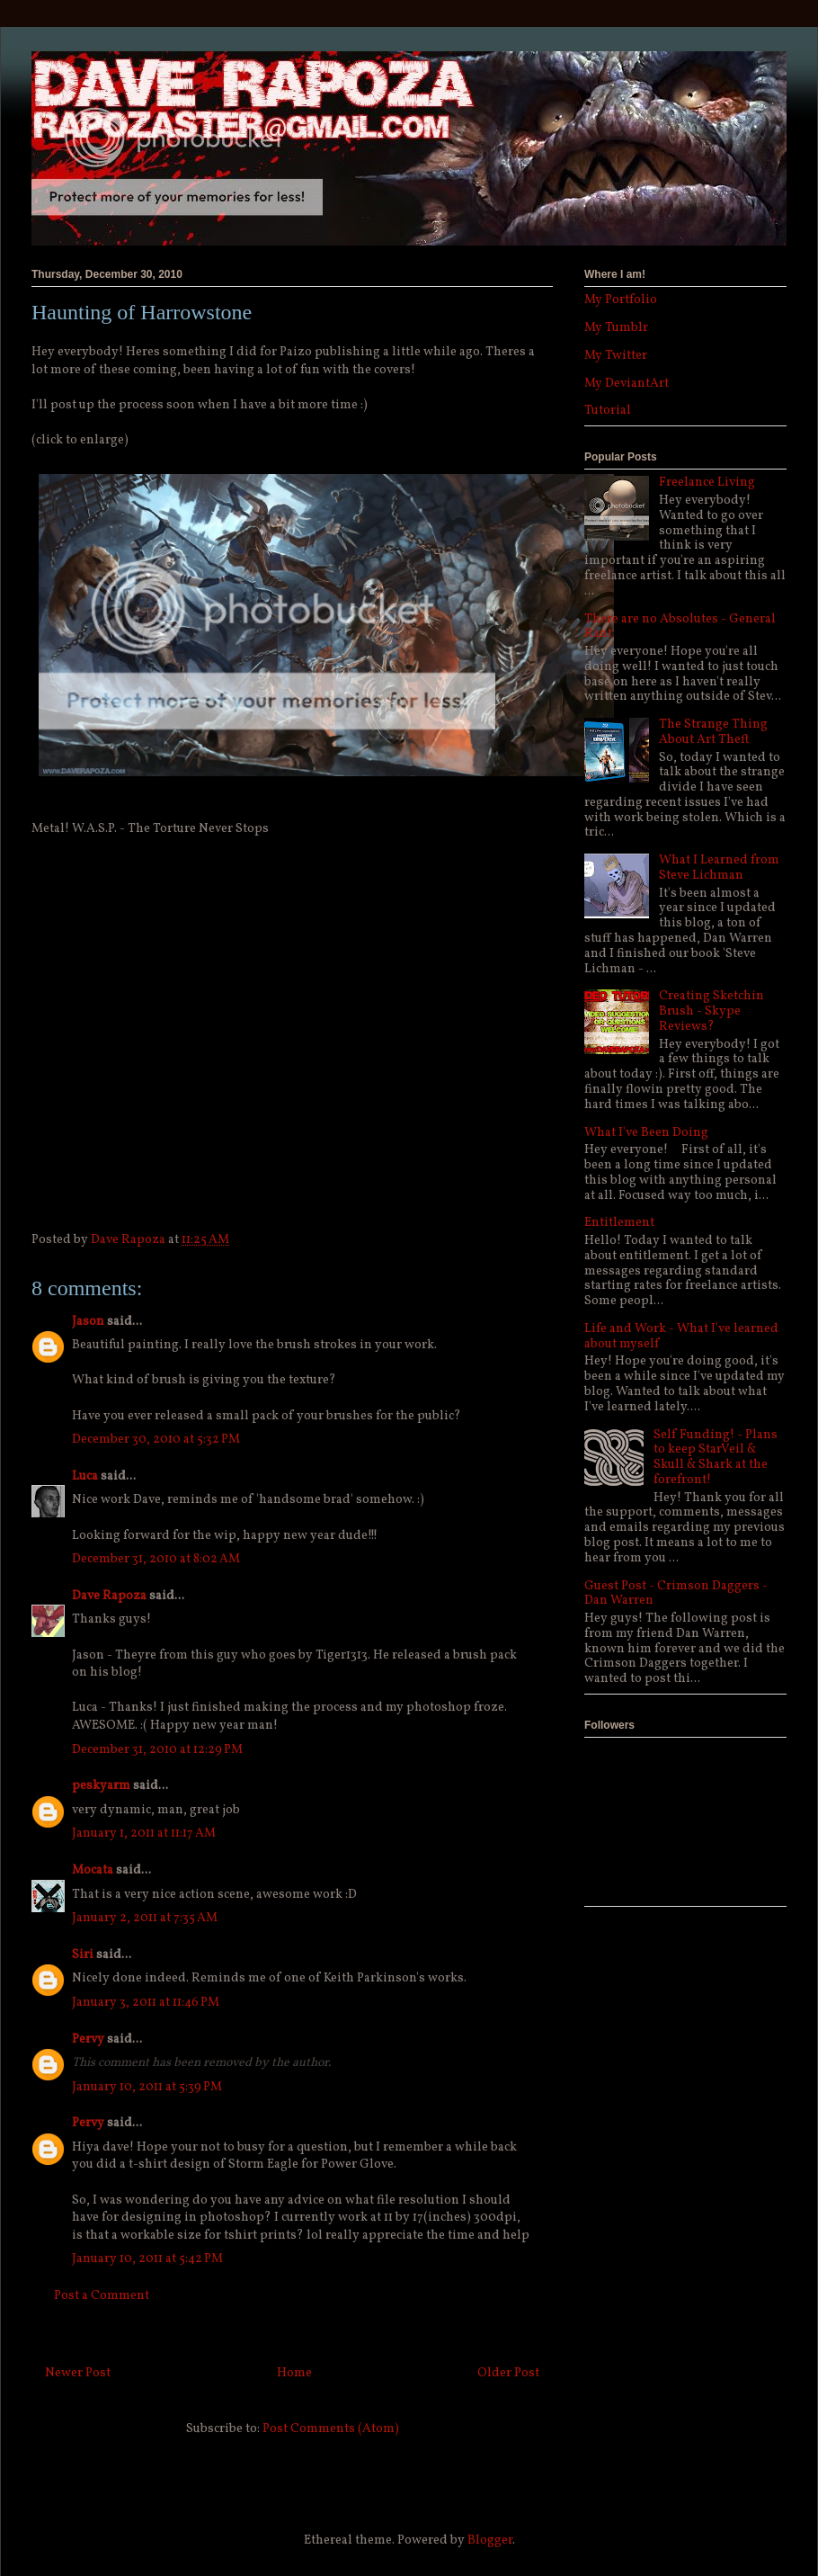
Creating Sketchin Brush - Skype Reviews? (711, 1011)
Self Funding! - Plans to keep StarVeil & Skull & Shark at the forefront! (716, 1458)
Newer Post (78, 2373)
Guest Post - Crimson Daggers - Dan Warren (676, 1594)
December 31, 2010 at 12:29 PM (157, 1749)
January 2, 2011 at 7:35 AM (145, 1918)
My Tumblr (616, 327)
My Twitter (615, 355)
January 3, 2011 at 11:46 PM (145, 2002)
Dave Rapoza (109, 1596)
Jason (88, 1321)
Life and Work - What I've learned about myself (681, 1336)
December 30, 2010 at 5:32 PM (156, 1439)
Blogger (489, 2540)
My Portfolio (620, 300)
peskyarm (101, 1785)
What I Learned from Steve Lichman (719, 868)
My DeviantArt (626, 383)
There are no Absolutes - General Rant (680, 627)
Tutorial (607, 410)
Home (294, 2373)
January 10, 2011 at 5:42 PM (147, 2258)
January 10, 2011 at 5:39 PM (147, 2087)
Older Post (508, 2373)
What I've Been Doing (646, 1132)
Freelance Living (707, 482)
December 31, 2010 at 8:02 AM (156, 1559)
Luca (85, 1476)
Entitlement (619, 1222)
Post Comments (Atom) (330, 2428)
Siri (82, 1954)
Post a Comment (101, 2295)
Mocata (92, 1870)
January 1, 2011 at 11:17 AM (144, 1833)
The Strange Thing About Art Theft (713, 732)
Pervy (88, 2039)
